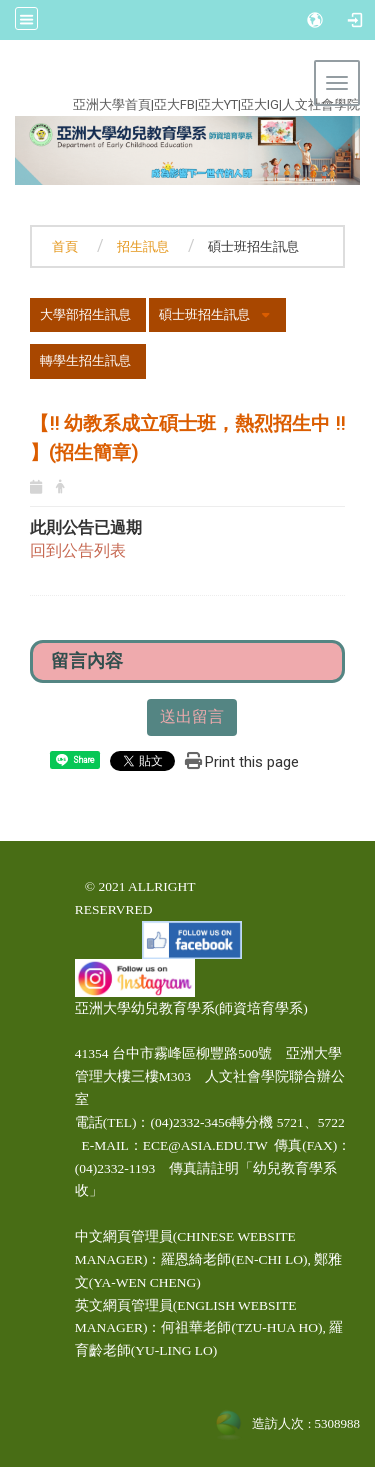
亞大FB (174, 104)
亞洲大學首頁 (112, 104)
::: (175, 78)
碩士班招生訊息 (204, 314)
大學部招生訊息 (85, 314)
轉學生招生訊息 (85, 360)
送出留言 (192, 716)
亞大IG (260, 104)
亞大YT (218, 104)
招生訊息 (143, 246)
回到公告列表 (78, 550)
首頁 (65, 246)
